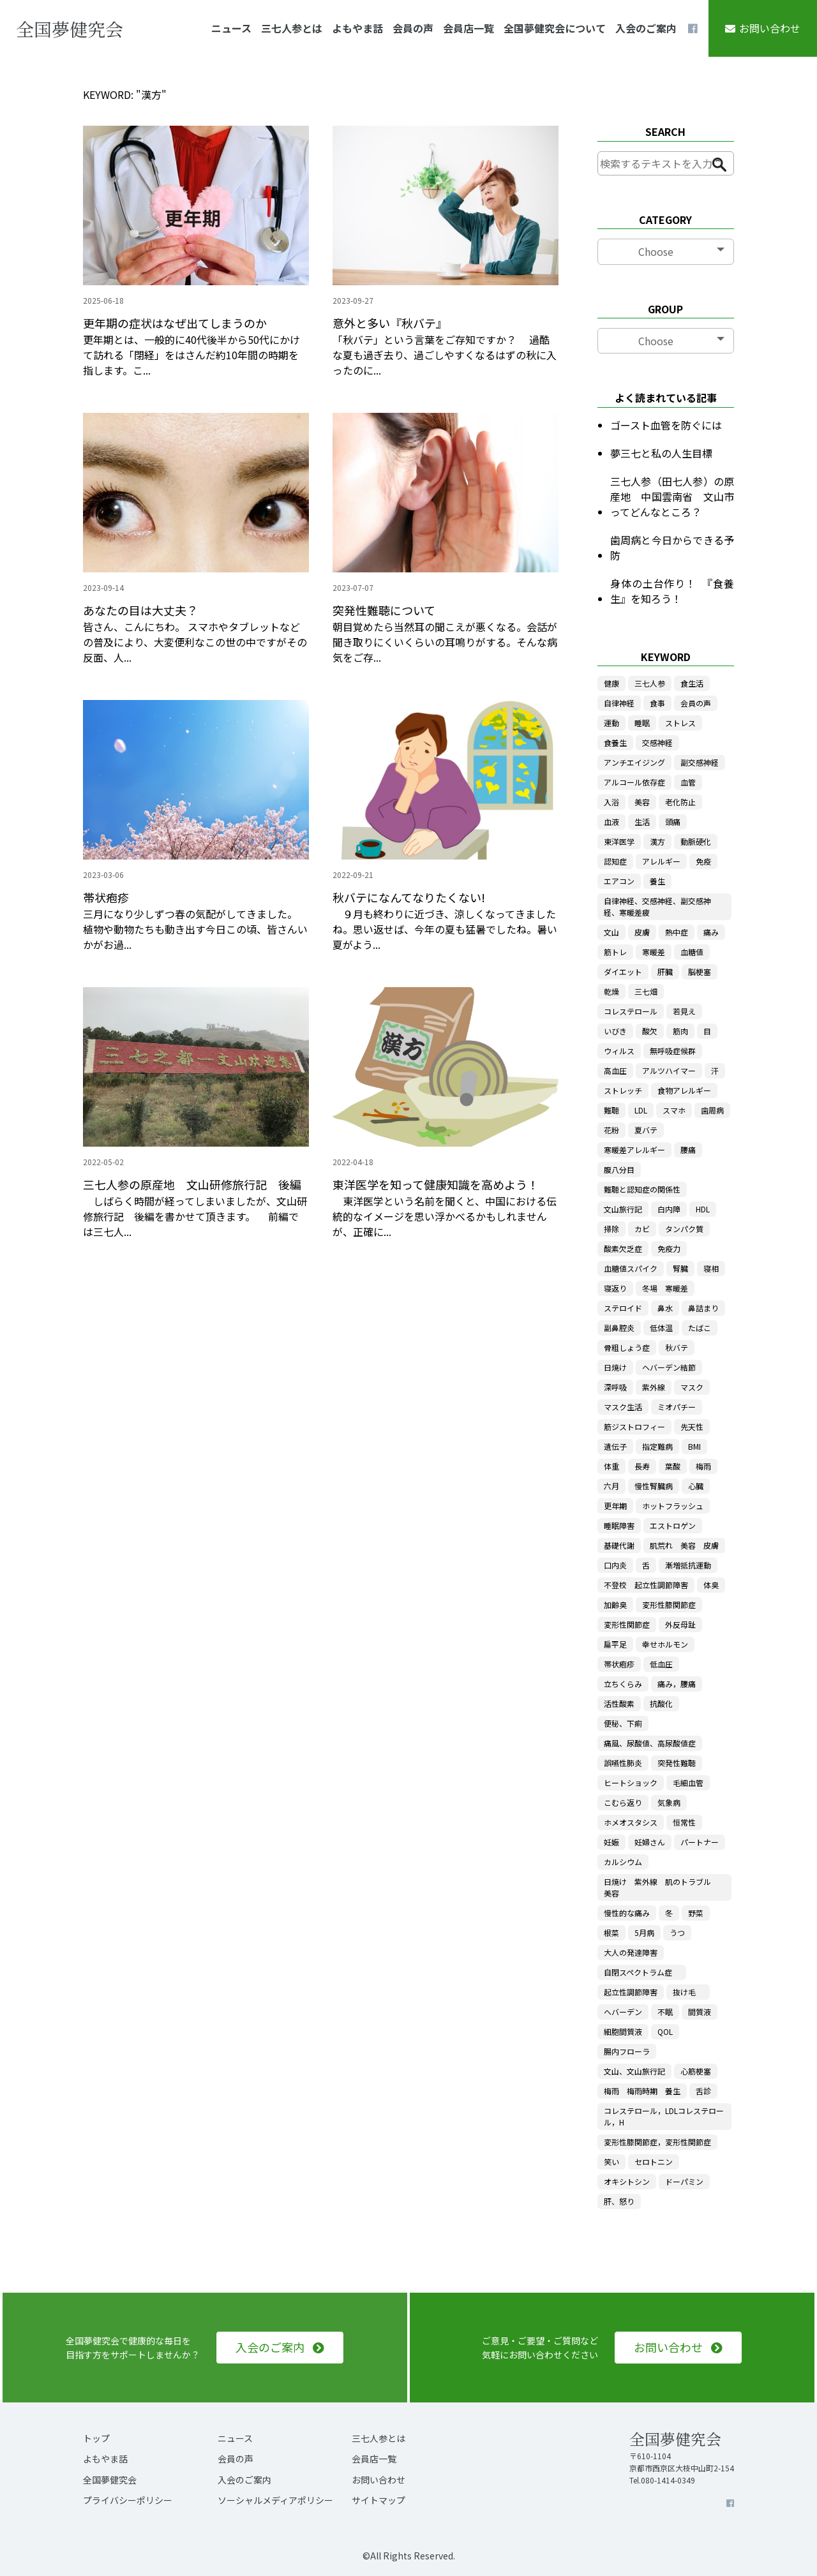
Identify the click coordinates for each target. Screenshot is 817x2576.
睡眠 (642, 722)
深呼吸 (615, 1386)
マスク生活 (623, 1406)
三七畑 (645, 991)
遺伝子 (615, 1446)
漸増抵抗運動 (688, 1565)
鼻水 (665, 1307)
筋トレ (615, 951)
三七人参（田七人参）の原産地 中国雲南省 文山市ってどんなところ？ (672, 496)
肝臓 (665, 971)
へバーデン (623, 2011)
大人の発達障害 (630, 1952)
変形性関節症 (627, 1624)
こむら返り (623, 1802)
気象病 (668, 1802)
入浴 (611, 801)
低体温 (661, 1327)
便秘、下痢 (623, 1723)
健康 (611, 683)
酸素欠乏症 (623, 1248)
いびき (615, 1030)
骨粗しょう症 (627, 1347)
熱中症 (676, 932)
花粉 (611, 1129)
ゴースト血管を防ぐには (666, 425)
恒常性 (684, 1822)
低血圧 (661, 1663)
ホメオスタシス (630, 1822)
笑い (611, 2161)
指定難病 (657, 1446)
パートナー (699, 1841)
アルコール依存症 (634, 782)
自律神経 (619, 702)
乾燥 (611, 991)
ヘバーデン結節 (669, 1367)
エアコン (619, 880)
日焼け (615, 1367)
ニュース (231, 28)
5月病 (644, 1932)
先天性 (691, 1426)
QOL (665, 2031)
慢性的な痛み (627, 1912)
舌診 (703, 2090)
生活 (642, 821)
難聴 (611, 1110)
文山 (611, 932)
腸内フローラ (627, 2051)
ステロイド (623, 1307)
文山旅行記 (623, 1208)
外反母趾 (680, 1624)
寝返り (615, 1288)
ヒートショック (630, 1782)
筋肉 (680, 1030)
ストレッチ (623, 1090)
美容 (642, 801)
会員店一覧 (468, 28)
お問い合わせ (769, 28)
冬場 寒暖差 (665, 1288)
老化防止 (680, 801)
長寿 (642, 1466)
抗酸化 (661, 1703)
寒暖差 (653, 951)
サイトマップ (378, 2500)
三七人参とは (291, 28)
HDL (703, 1208)
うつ (677, 1932)
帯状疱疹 (619, 1663)
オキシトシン (627, 2181)
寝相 (711, 1268)
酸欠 (649, 1030)
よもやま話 (357, 28)
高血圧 (615, 1070)
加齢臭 (615, 1604)
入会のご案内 (646, 28)
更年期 (615, 1505)
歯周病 (712, 1110)
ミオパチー (676, 1406)
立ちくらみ (623, 1683)
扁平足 (615, 1644)
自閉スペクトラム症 (642, 1972)
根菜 (611, 1932)
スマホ (674, 1110)
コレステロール (630, 1011)
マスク (691, 1386)
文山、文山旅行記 (634, 2071)
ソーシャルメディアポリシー (275, 2500)
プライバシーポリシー (127, 2500)
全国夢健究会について (555, 28)
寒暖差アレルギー (634, 1149)
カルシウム (623, 1861)
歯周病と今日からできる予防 (672, 547)
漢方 (657, 841)
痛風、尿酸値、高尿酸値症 (650, 1743)
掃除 (611, 1228)
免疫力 (668, 1248)
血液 (611, 821)
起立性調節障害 (630, 1991)
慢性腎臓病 (653, 1485)
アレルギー (661, 861)
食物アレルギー (684, 1090)
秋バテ (676, 1347)
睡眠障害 (619, 1525)
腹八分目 (619, 1169)
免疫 (703, 861)
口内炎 (615, 1565)
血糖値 (691, 951)
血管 (688, 782)
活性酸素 (619, 1703)
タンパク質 (684, 1228)
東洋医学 (619, 841)
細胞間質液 (623, 2031)
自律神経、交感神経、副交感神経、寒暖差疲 (657, 906)
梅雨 (703, 1466)
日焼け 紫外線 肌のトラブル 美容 (661, 1887)
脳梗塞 (699, 971)
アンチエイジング (634, 762)
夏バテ (645, 1129)
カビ (642, 1228)
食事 (657, 702)
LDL (640, 1110)
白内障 (668, 1208)
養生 (657, 880)
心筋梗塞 (695, 2071)
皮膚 (642, 932)
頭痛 (672, 821)
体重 (611, 1466)
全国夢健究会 (110, 2479)
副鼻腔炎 (619, 1327)
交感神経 (657, 742)
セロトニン (653, 2161)
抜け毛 (688, 1991)
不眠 (665, 2011)
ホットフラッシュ (672, 1505)
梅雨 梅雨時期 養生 (642, 2090)
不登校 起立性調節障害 (646, 1584)
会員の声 (413, 28)
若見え (684, 1011)
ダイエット (623, 971)
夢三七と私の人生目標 (661, 453)
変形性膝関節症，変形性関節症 (657, 2141)
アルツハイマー (669, 1070)
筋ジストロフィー (634, 1426)
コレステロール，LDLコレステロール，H (664, 2116)
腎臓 (680, 1268)
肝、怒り (619, 2201)
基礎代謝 (619, 1545)
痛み (711, 932)
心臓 (695, 1485)
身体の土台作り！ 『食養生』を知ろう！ (672, 591)
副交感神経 (699, 762)
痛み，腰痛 (676, 1683)
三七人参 (649, 683)
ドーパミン (684, 2181)
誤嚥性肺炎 (623, 1762)
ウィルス (619, 1050)
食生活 (691, 683)
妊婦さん (649, 1841)
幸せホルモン (665, 1644)
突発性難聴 (676, 1762)
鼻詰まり (703, 1307)
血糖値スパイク (630, 1268)
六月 (611, 1485)
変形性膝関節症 (669, 1604)
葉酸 (672, 1466)
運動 (611, 722)
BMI (694, 1446)
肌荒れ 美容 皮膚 (684, 1545)
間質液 (699, 2011)
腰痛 (688, 1149)
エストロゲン (673, 1525)
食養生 (615, 742)
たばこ (699, 1327)
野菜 (695, 1912)
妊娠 (611, 1841)
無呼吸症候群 (673, 1050)
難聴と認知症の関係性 (642, 1189)
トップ (96, 2438)
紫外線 (653, 1386)
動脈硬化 (695, 841)
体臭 (711, 1584)
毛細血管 (688, 1782)
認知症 (615, 861)
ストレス (680, 722)
